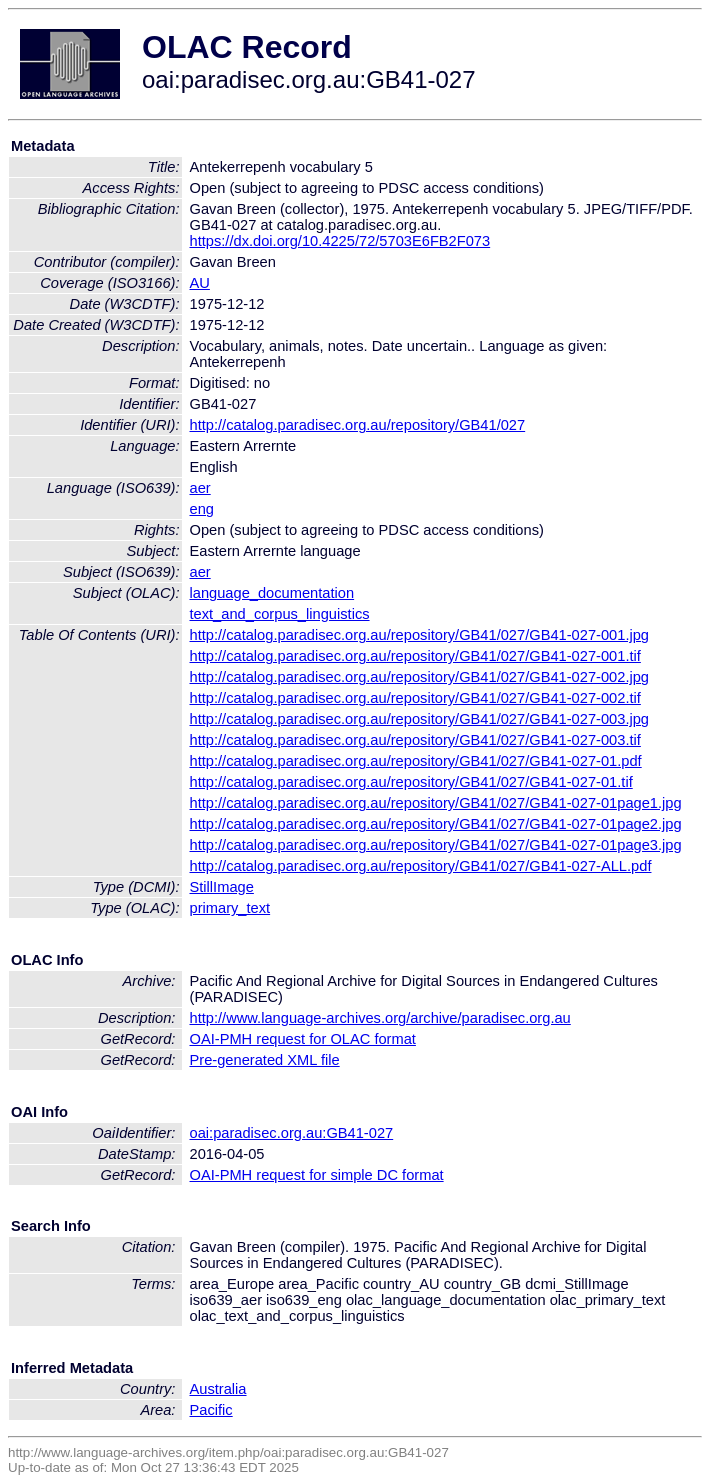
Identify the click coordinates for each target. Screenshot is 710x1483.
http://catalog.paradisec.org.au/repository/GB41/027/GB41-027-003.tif (415, 740)
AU (200, 283)
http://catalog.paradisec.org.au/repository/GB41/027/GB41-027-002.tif (415, 698)
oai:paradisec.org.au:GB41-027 (292, 1133)
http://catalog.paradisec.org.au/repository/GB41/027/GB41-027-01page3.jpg (436, 845)
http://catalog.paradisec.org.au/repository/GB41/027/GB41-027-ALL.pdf (421, 866)
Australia (218, 1389)
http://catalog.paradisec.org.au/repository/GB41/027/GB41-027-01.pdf (416, 761)
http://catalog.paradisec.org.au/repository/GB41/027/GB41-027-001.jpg (420, 635)
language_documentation (272, 593)
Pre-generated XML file (265, 1060)
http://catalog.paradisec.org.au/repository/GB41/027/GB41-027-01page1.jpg (436, 803)
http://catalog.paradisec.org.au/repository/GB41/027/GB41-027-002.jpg (420, 677)
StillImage (222, 887)
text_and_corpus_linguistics (280, 614)
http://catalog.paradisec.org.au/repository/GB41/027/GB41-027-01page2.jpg (436, 824)
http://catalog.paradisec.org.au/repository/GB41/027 (358, 425)
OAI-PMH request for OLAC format (303, 1039)
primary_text (230, 908)
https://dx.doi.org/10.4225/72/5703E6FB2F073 (340, 241)
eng (202, 509)
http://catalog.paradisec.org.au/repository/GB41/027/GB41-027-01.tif (411, 782)
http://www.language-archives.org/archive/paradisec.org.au (380, 1018)
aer (200, 488)
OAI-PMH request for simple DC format (317, 1175)
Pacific (211, 1410)
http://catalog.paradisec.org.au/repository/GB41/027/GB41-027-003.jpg (420, 719)
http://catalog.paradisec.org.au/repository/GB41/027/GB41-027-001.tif (415, 656)
